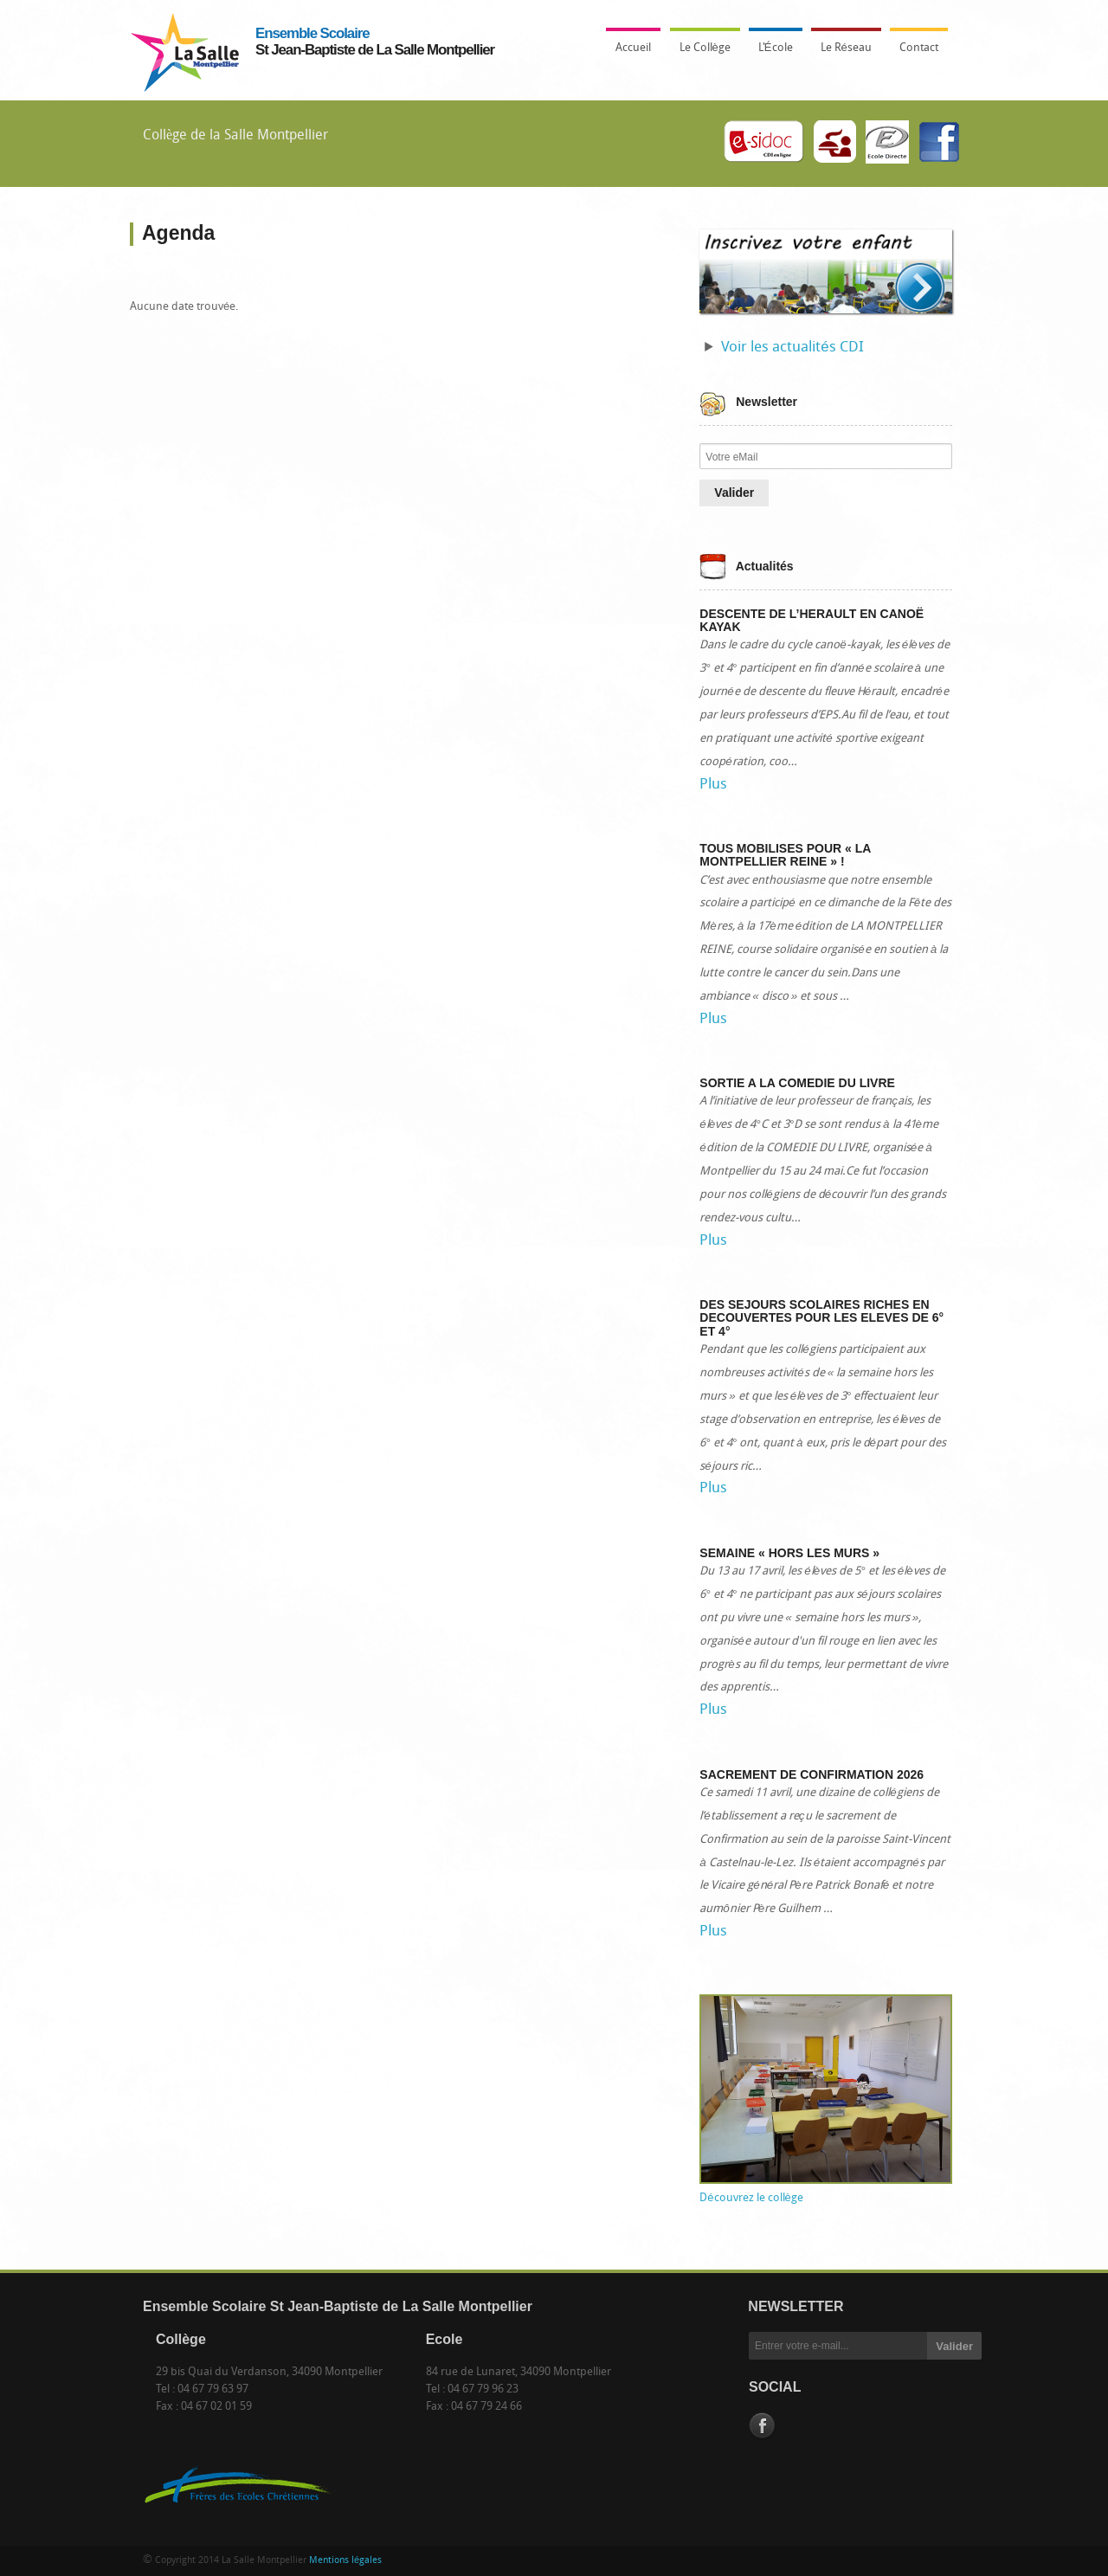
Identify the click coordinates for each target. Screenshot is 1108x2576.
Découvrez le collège (750, 2198)
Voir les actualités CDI (792, 347)
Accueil (633, 48)
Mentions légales (345, 2561)
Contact (918, 48)
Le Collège (700, 53)
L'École (771, 53)
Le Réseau (846, 48)
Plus (713, 784)
